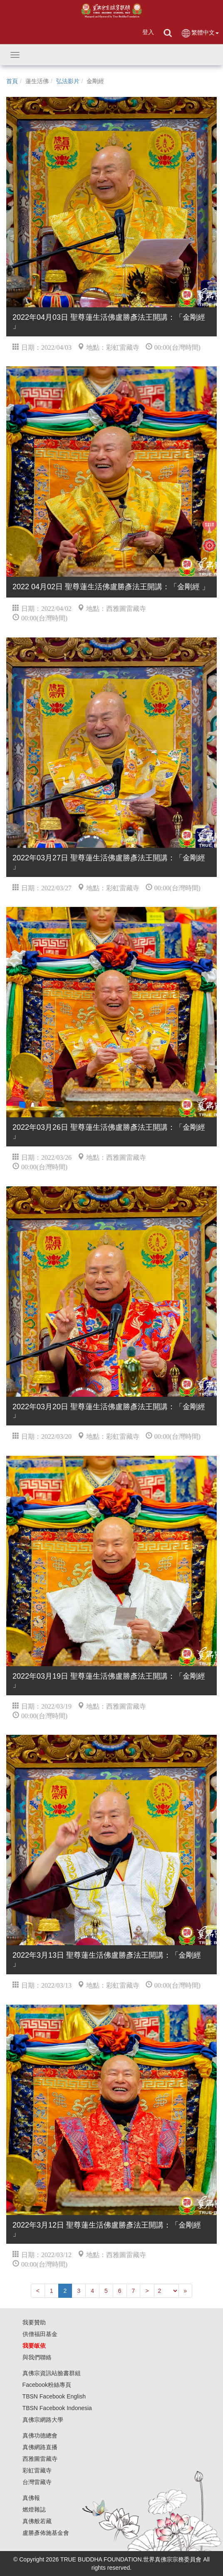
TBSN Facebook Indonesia (57, 2408)
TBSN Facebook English (54, 2396)
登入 (148, 32)
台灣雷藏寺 (37, 2482)
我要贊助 (34, 2322)
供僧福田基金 (39, 2334)
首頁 (12, 81)
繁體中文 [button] (200, 33)
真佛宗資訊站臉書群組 (51, 2373)
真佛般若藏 (37, 2521)
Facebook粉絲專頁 (46, 2384)
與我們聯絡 (37, 2357)
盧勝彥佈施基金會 (45, 2532)
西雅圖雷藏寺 (39, 2458)
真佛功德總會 (39, 2435)
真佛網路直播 (39, 2447)
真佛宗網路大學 (42, 2419)
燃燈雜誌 (34, 2509)
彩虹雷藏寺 (37, 2470)
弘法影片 (67, 81)
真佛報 (31, 2497)
